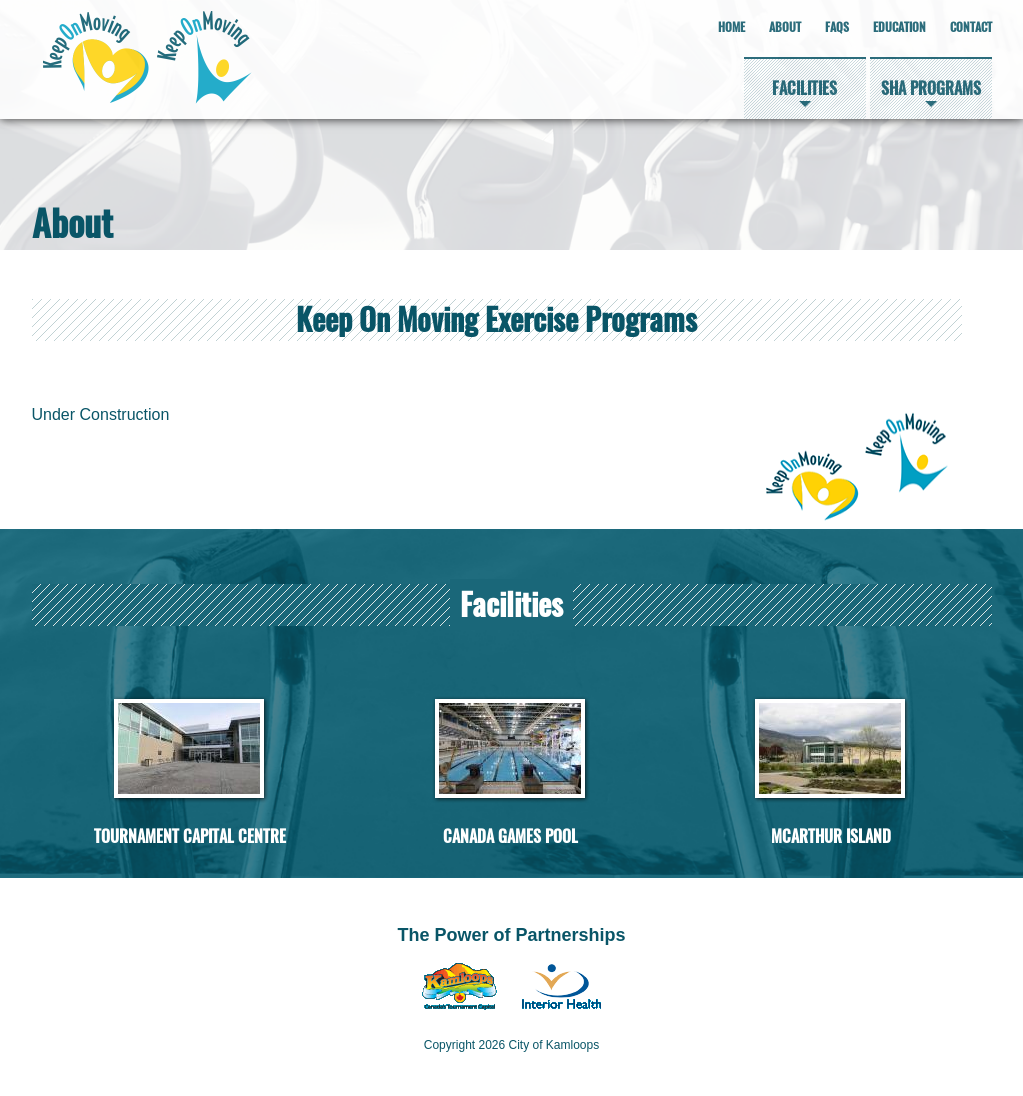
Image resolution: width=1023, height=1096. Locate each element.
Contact (971, 27)
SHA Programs (931, 88)
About (785, 27)
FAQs (837, 27)
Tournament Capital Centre (190, 836)
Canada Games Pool (510, 836)
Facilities (804, 88)
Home (731, 27)
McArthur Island (831, 836)
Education (899, 27)
